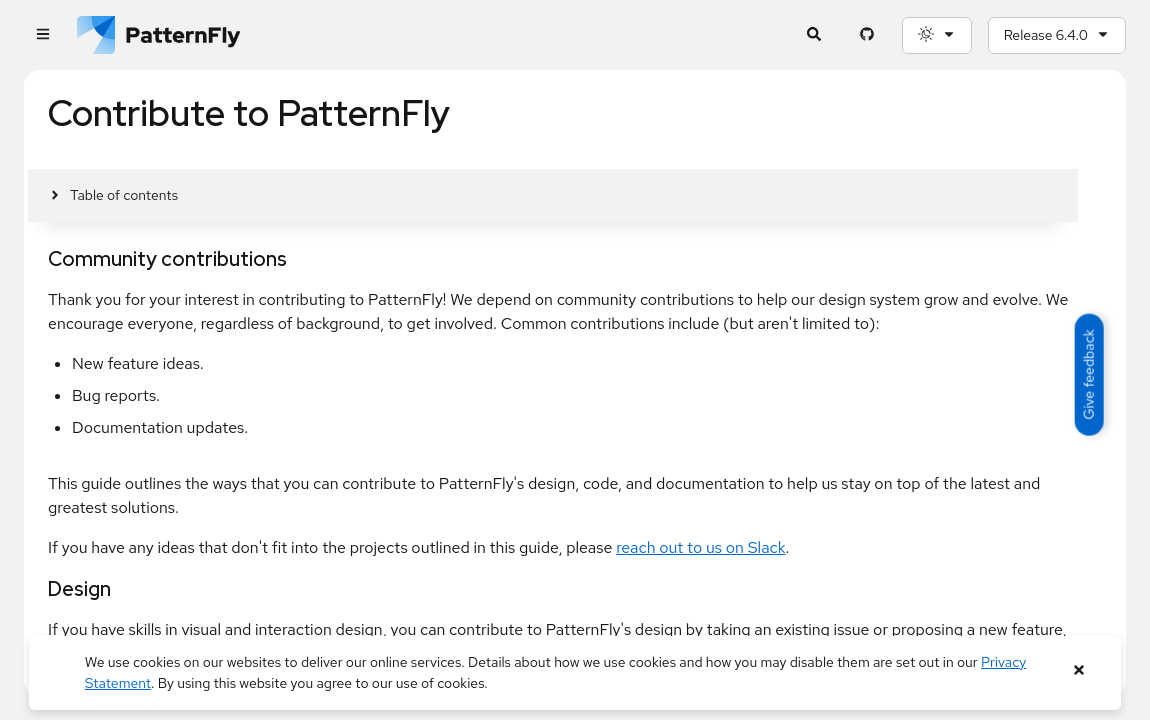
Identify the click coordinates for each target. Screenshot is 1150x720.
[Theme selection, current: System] (937, 35)
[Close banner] (1078, 670)
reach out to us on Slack (700, 547)
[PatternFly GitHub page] (867, 35)
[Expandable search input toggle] (814, 35)
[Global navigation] (42, 35)
